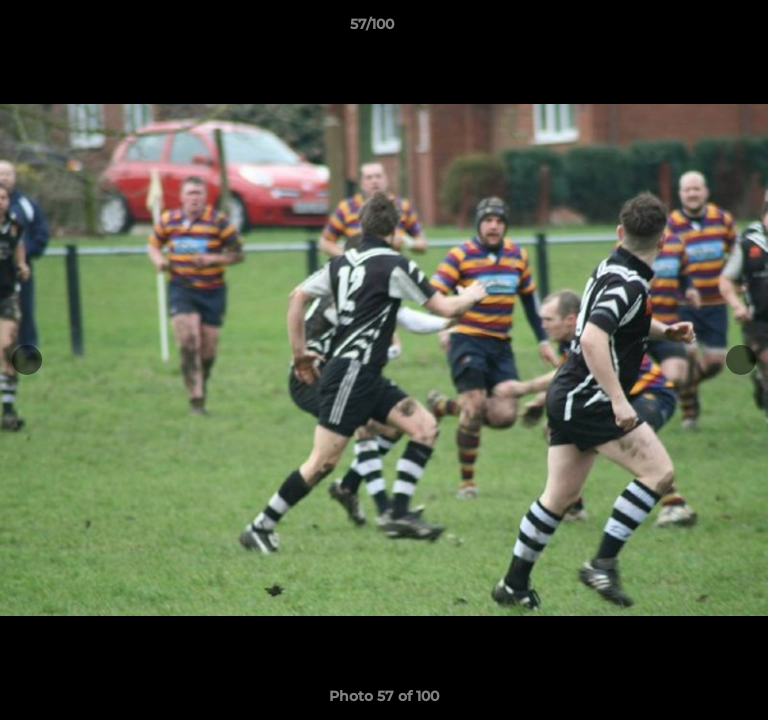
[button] (696, 29)
